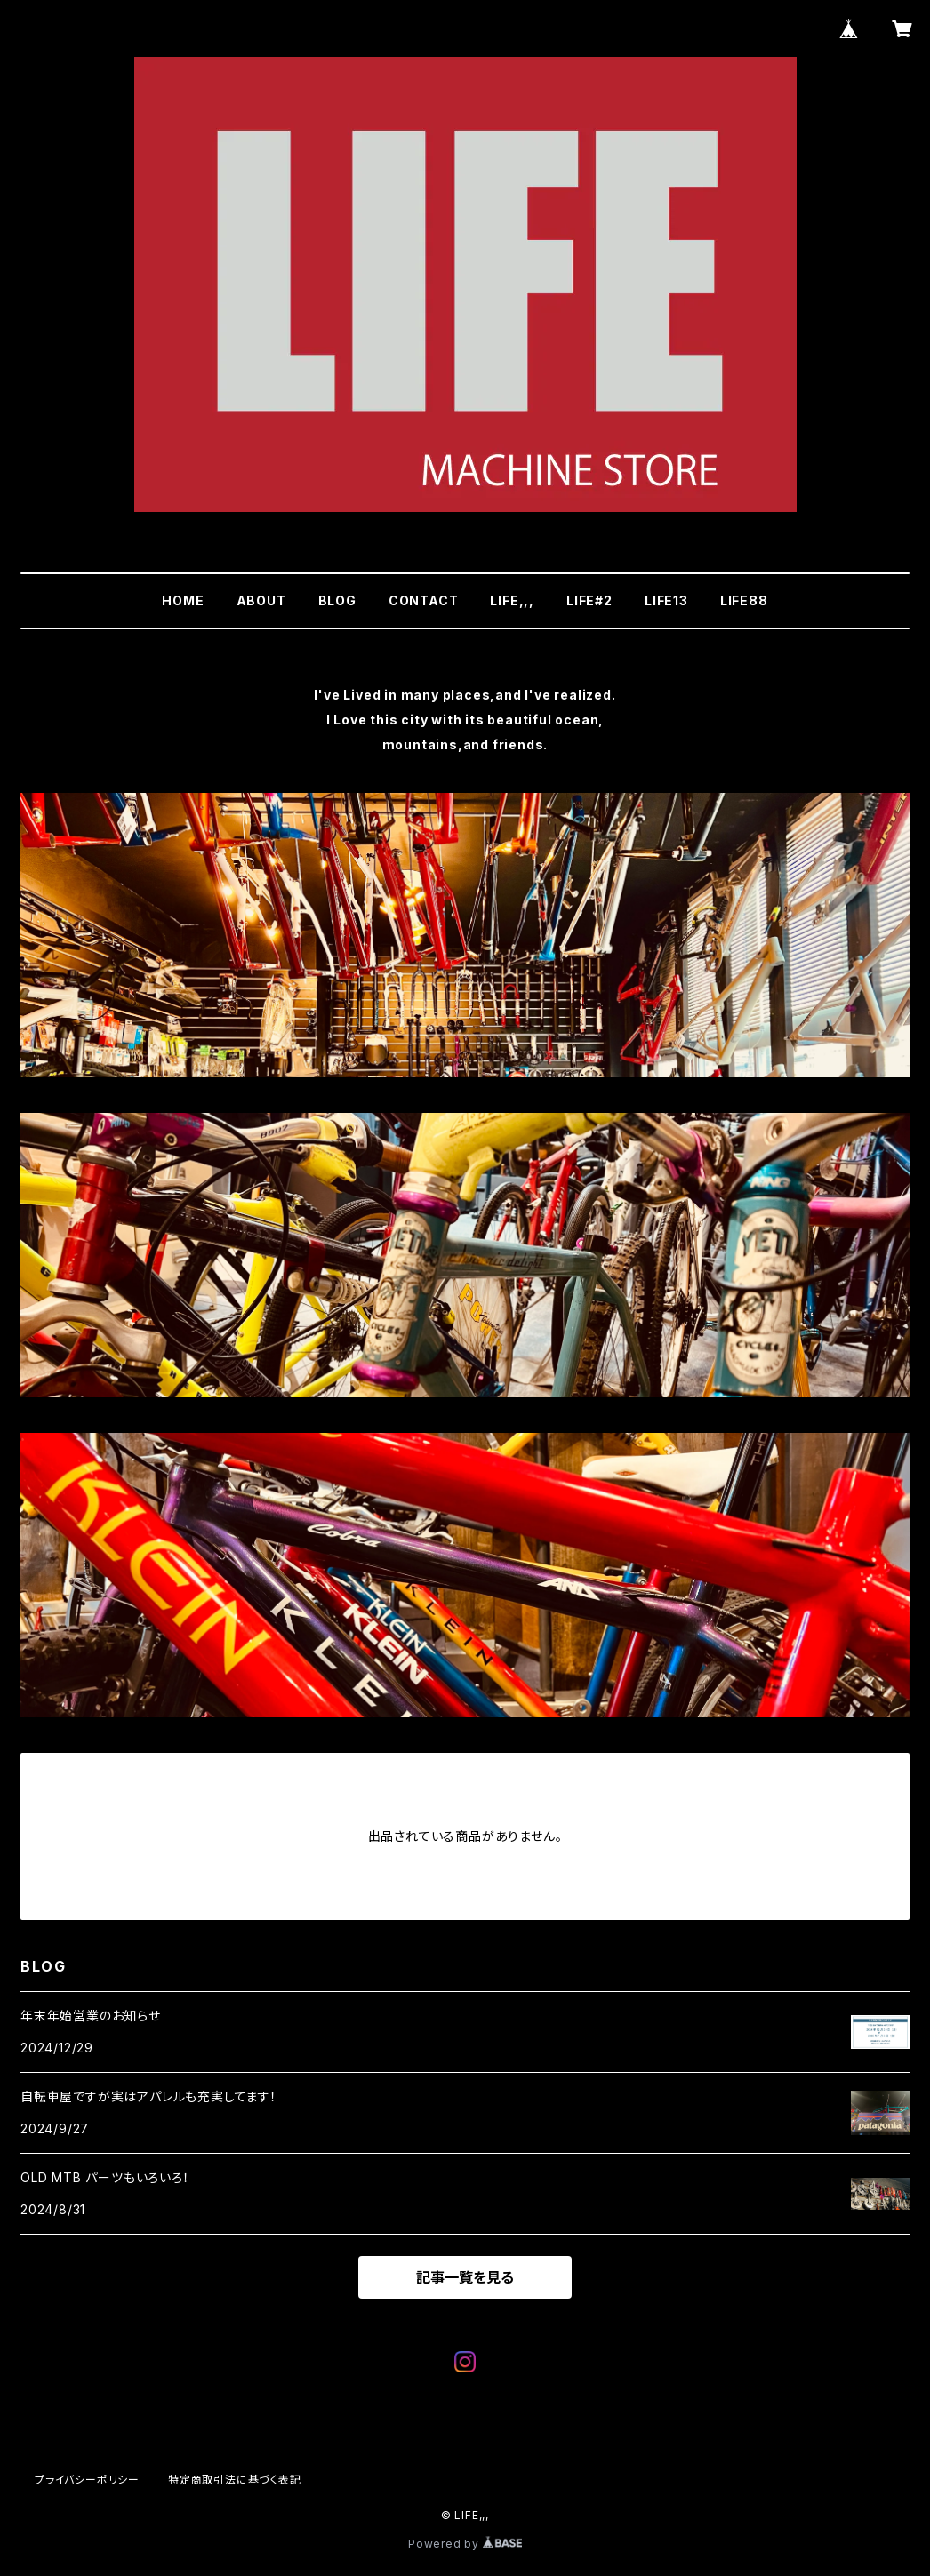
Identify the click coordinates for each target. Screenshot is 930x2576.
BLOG (337, 600)
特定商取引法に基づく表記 (234, 2479)
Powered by (465, 2543)
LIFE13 (666, 600)
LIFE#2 (589, 600)
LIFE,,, (512, 600)
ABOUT (261, 600)
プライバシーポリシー (87, 2479)
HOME (183, 600)
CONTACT (424, 600)
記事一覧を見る (465, 2277)
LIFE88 (744, 600)
